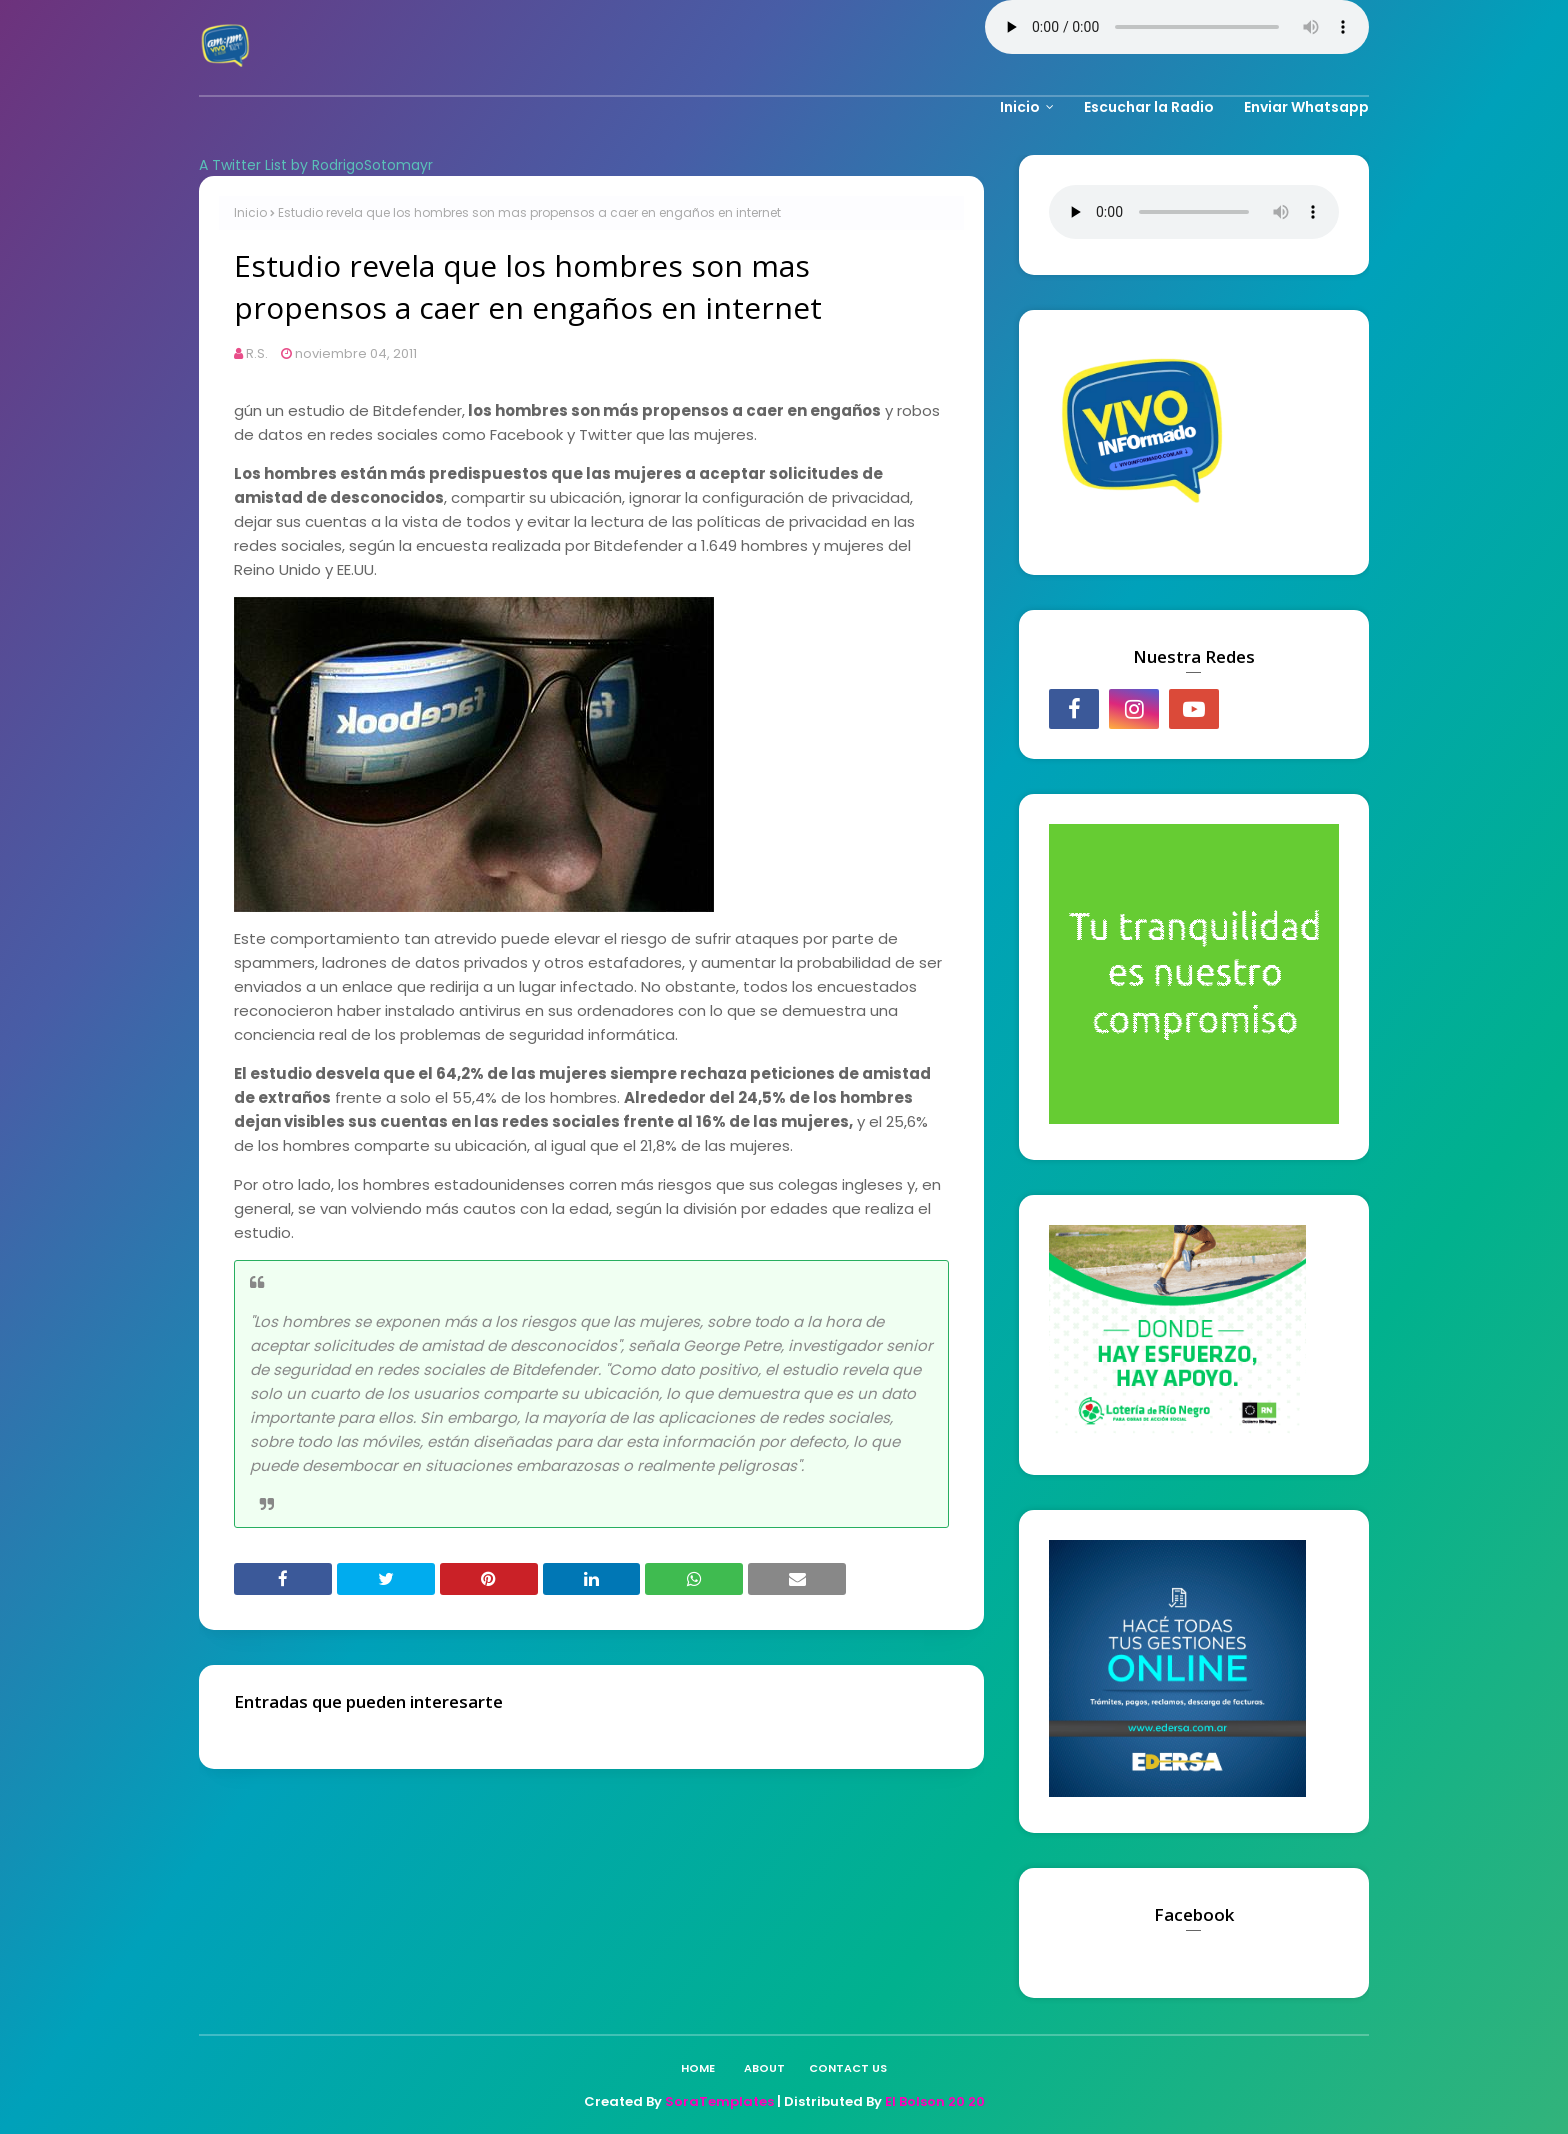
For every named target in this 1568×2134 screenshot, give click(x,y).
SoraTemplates (719, 2101)
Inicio (250, 212)
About (764, 2068)
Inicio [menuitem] (1020, 107)
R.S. (257, 353)
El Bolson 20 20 (935, 2101)
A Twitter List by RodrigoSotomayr (316, 165)
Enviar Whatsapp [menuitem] (1306, 107)
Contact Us (848, 2068)
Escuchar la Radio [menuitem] (1149, 107)
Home (698, 2068)
